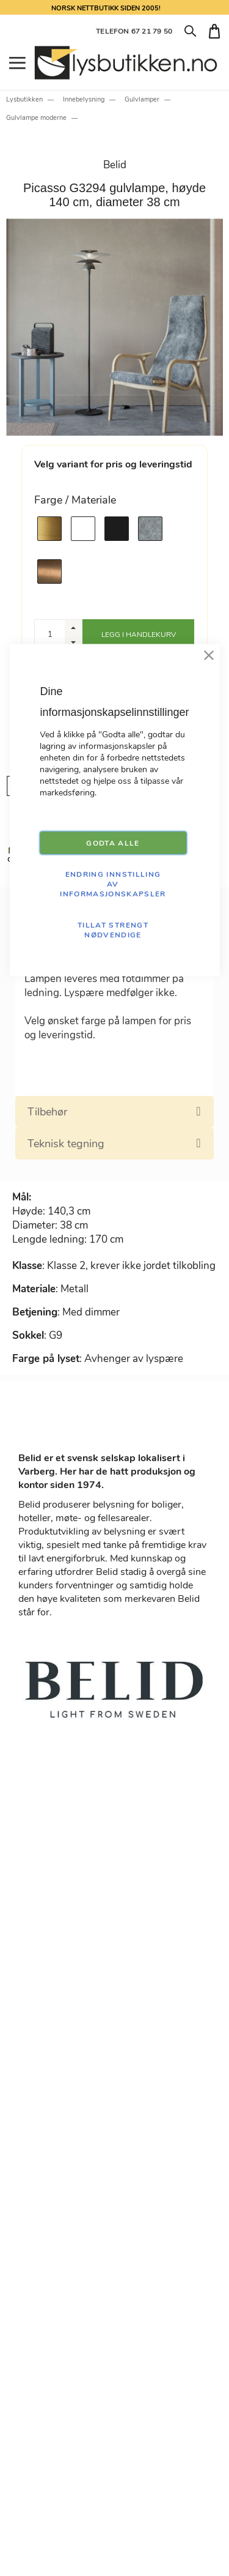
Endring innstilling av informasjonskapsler (113, 884)
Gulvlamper (142, 99)
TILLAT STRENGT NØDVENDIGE (113, 930)
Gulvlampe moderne (36, 117)
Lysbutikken (24, 99)
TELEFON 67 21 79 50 (134, 31)
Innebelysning (83, 99)
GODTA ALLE (113, 843)
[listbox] (114, 550)
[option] (49, 528)
